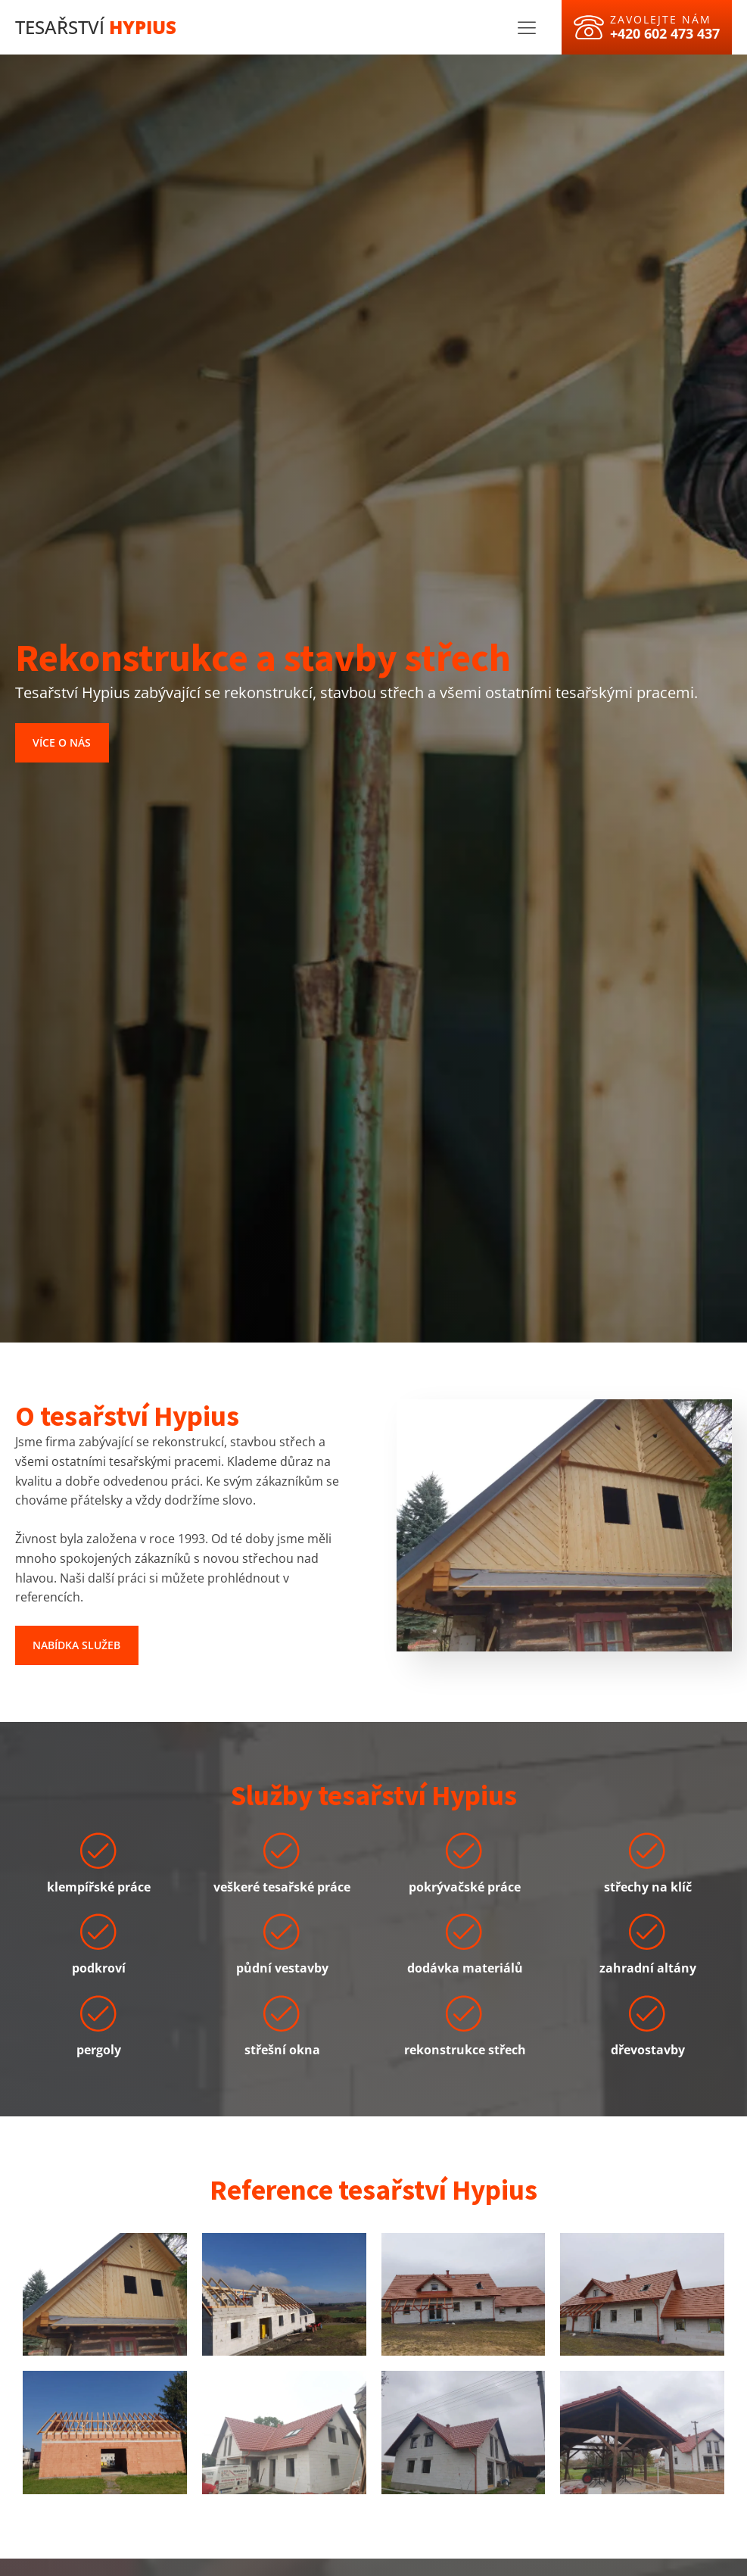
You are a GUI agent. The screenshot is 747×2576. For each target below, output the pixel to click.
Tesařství (95, 27)
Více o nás (62, 742)
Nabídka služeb (76, 1645)
